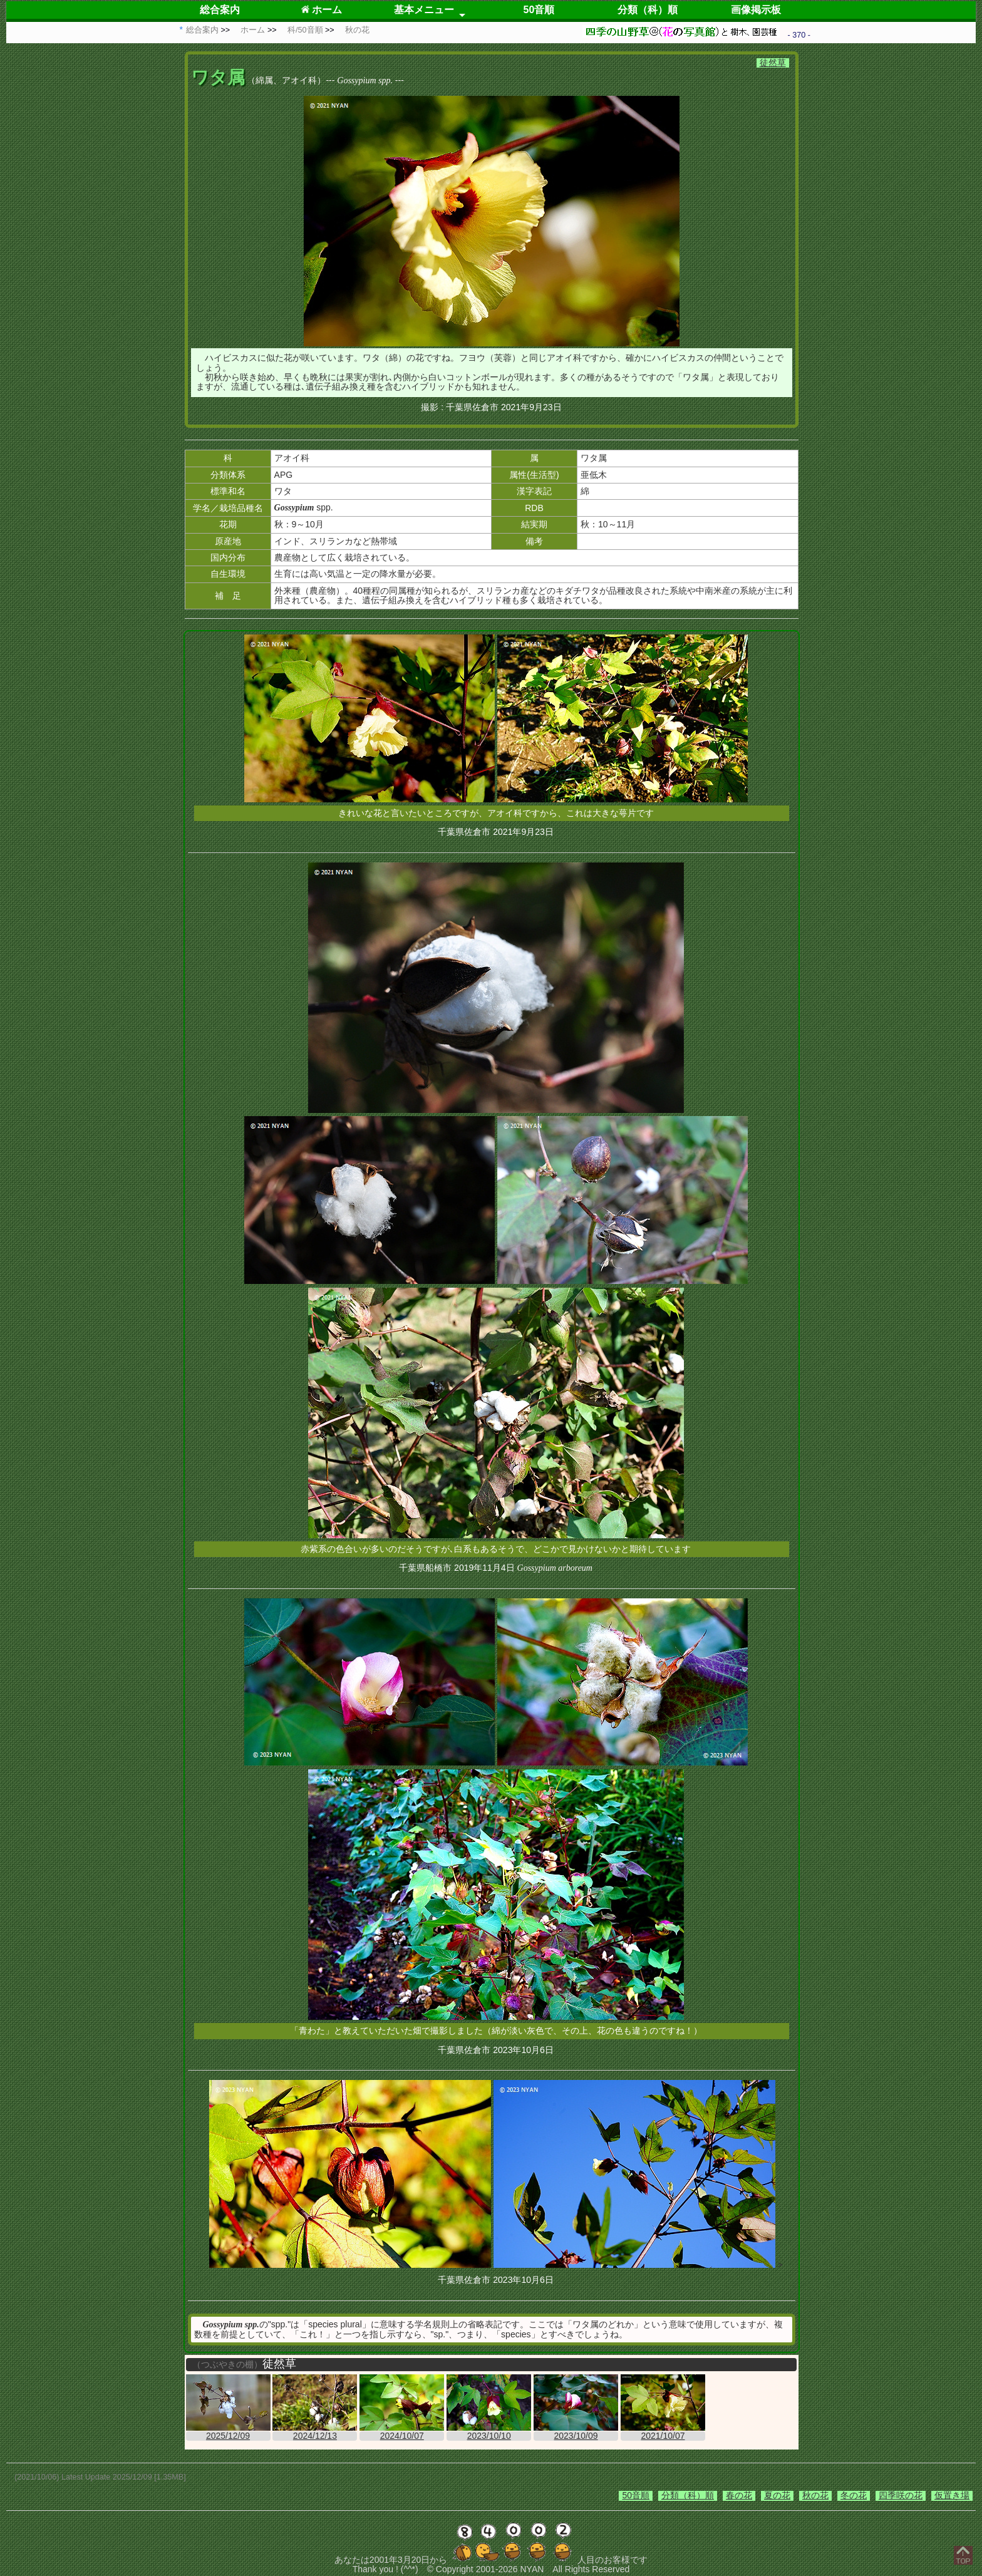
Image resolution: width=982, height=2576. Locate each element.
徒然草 (773, 63)
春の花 (739, 2495)
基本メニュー (424, 9)
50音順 (539, 9)
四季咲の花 (901, 2495)
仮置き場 (951, 2495)
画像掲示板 (756, 9)
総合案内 (220, 9)
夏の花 (777, 2495)
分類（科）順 (648, 9)
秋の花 (815, 2495)
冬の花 (853, 2495)
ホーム (321, 9)
